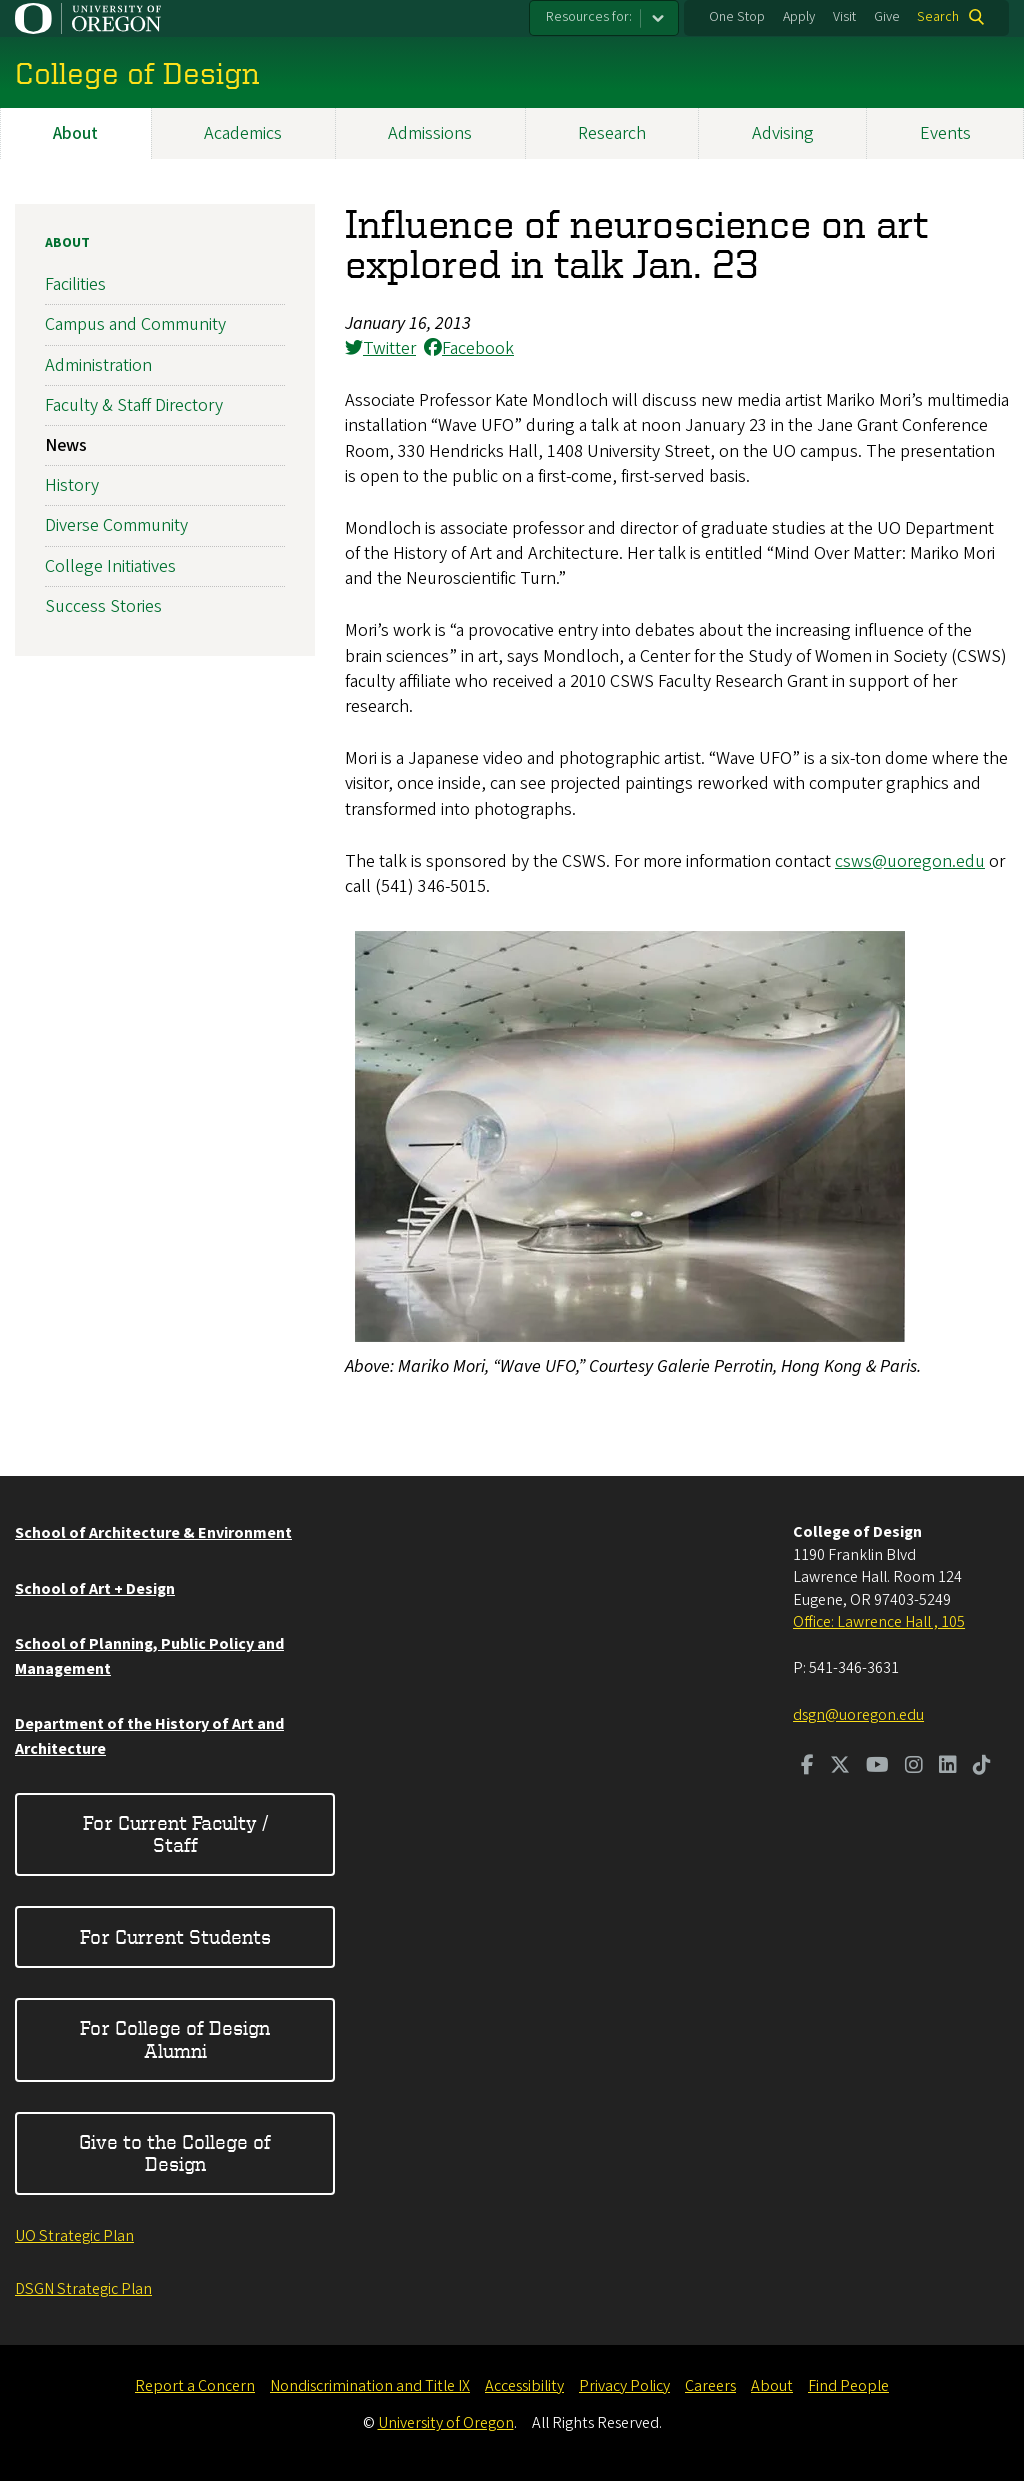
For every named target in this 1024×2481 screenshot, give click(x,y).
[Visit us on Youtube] (877, 1767)
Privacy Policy (624, 2386)
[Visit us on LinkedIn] (948, 1767)
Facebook (469, 348)
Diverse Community (116, 525)
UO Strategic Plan (74, 2236)
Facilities (75, 284)
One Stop (737, 17)
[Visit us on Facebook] (807, 1767)
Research (612, 133)
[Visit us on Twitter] (840, 1767)
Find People (848, 2386)
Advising (783, 133)
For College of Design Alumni (175, 2038)
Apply (799, 17)
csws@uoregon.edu (910, 861)
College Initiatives (110, 565)
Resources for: (589, 17)
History (72, 485)
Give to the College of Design (175, 2152)
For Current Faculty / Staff (175, 1833)
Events (945, 133)
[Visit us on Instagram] (914, 1767)
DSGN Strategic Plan (83, 2289)
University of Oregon (446, 2423)
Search (938, 17)
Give (887, 17)
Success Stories (103, 605)
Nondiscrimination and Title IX (370, 2386)
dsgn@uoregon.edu (858, 1715)
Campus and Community (135, 324)
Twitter (380, 348)
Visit (844, 17)
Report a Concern (195, 2386)
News (66, 445)
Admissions (430, 133)
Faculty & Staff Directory (134, 404)
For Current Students (175, 1936)
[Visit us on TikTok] (982, 1767)
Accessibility (524, 2386)
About (75, 133)
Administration (98, 364)
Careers (710, 2386)
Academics (243, 133)
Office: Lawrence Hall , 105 (879, 1622)
